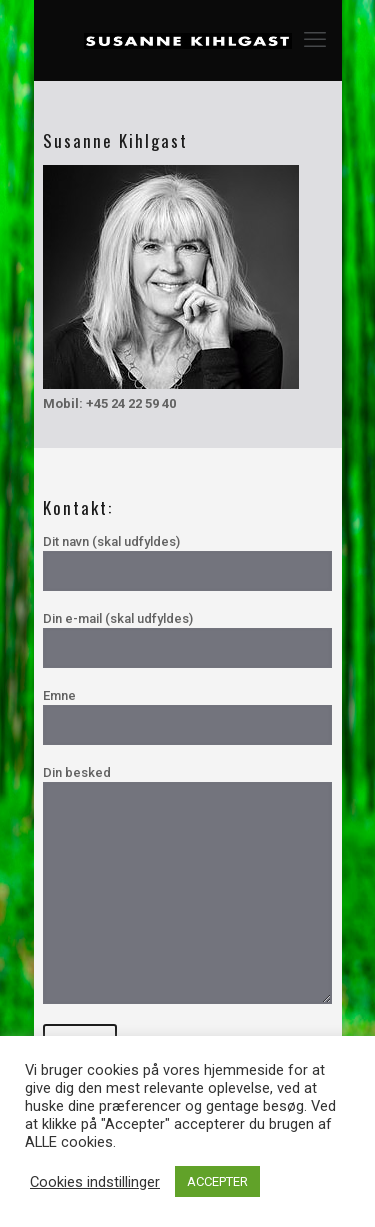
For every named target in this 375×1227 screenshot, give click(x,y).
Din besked (188, 884)
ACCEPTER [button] (217, 1181)
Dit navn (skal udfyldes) (188, 562)
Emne (188, 716)
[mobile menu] (315, 40)
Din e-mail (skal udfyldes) (188, 639)
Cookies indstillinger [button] (95, 1182)
